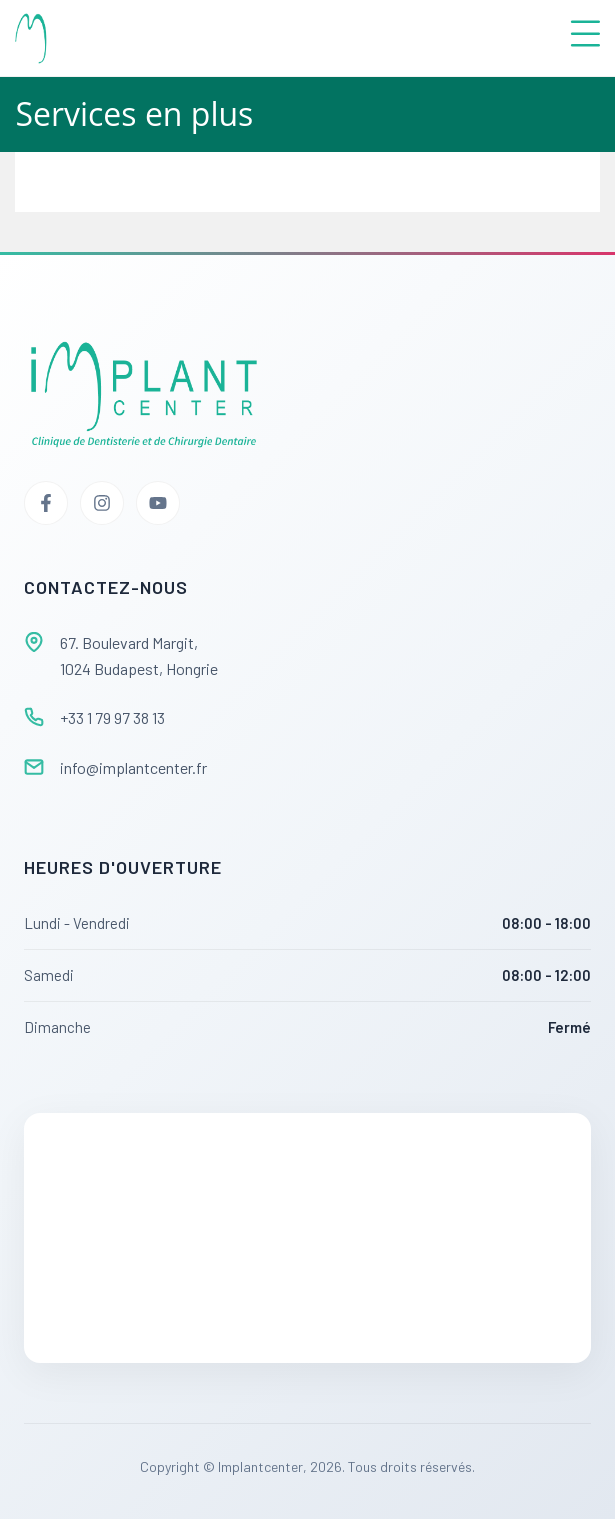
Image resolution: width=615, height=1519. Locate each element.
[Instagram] (102, 503)
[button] (369, 38)
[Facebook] (46, 503)
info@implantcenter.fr (133, 767)
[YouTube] (158, 503)
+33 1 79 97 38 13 (112, 717)
